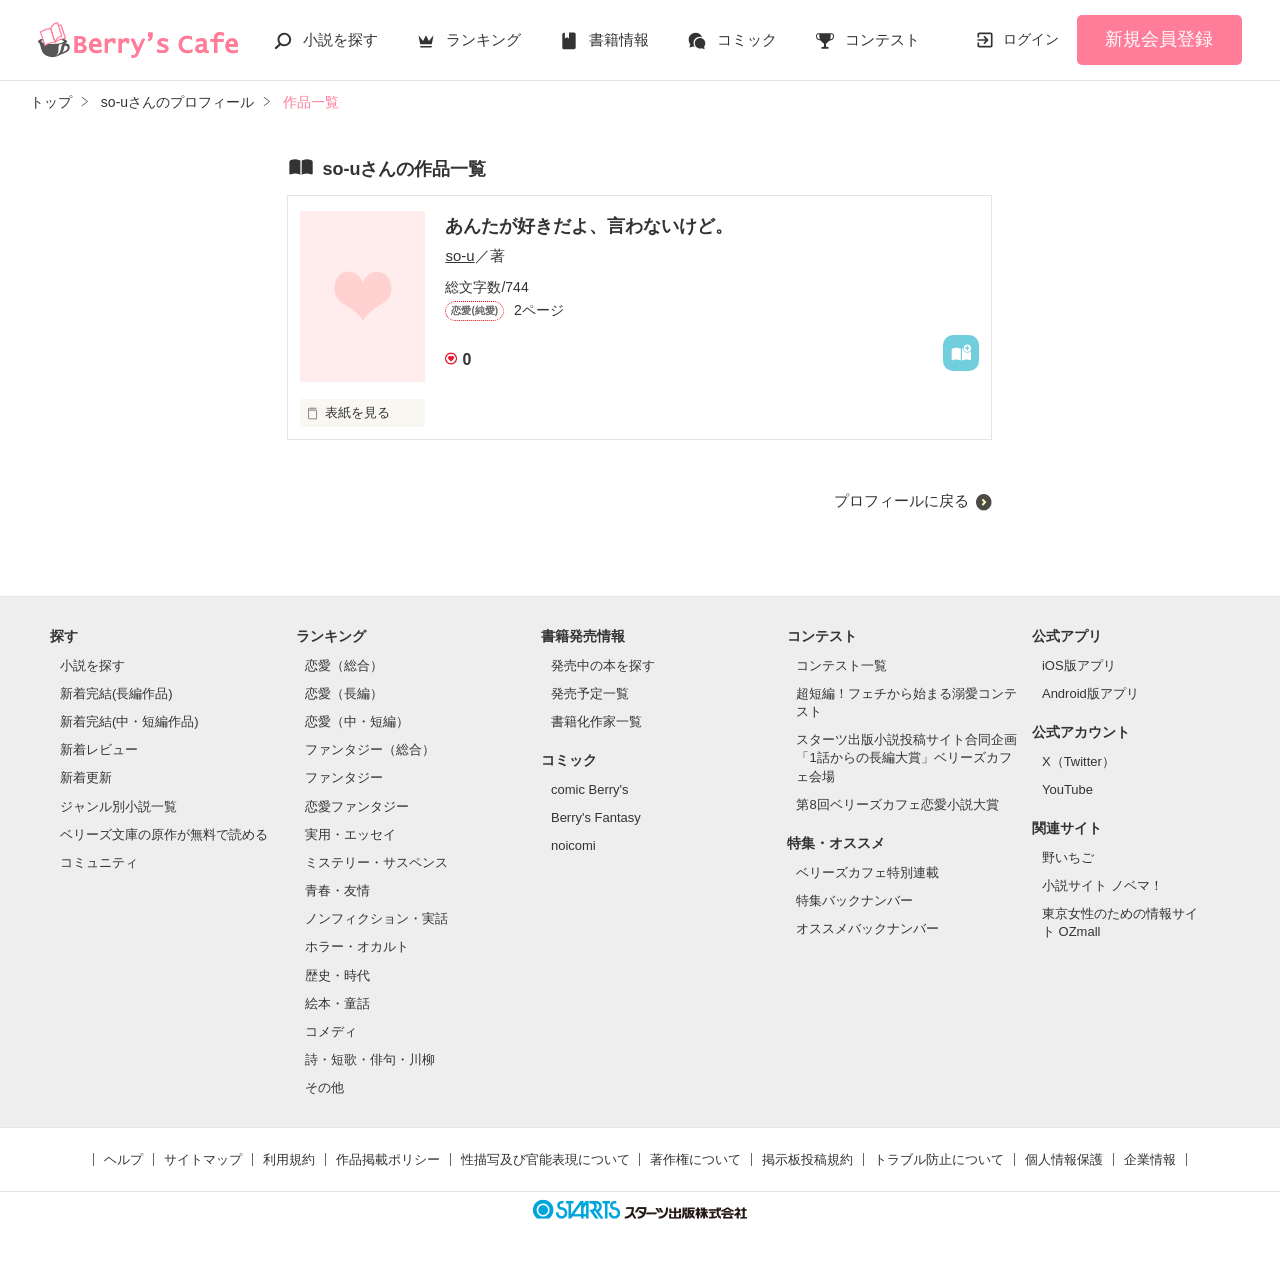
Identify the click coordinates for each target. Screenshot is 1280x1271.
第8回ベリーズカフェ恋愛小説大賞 (897, 804)
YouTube (1067, 789)
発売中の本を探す (603, 665)
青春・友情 (337, 890)
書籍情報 (619, 39)
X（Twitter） (1078, 761)
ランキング (483, 39)
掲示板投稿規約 (807, 1159)
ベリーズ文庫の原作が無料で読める (164, 834)
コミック (747, 39)
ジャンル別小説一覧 (118, 806)
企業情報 (1150, 1159)
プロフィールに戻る (901, 500)
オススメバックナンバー (867, 928)
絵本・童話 (337, 1003)
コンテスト (882, 39)
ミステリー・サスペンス (376, 862)
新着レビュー (99, 749)
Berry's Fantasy (596, 817)
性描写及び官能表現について (545, 1159)
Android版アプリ (1090, 693)
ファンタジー (344, 777)
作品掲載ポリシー (388, 1159)
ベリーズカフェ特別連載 (867, 872)
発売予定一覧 (590, 693)
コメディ (331, 1031)
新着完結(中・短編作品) (129, 721)
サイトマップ (203, 1159)
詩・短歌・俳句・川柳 (370, 1059)
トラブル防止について (939, 1159)
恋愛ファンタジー (357, 806)
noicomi (573, 845)
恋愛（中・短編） (357, 721)
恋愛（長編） (344, 693)
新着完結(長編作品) (116, 693)
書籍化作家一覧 (596, 721)
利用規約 (289, 1159)
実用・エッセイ (350, 834)
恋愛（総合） (344, 665)
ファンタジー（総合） (370, 749)
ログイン (1031, 39)
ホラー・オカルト (357, 946)
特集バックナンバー (854, 900)
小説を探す (340, 39)
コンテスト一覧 (841, 665)
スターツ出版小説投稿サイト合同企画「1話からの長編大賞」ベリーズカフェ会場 (906, 757)
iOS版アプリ (1079, 665)
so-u (459, 255)
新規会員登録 (1159, 39)
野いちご (1068, 857)
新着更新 (86, 777)
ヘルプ (123, 1159)
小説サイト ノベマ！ (1102, 885)
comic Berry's (590, 789)
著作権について (695, 1159)
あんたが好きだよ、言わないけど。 (589, 226)
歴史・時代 (337, 975)
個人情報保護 (1064, 1159)
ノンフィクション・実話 (376, 918)
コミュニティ (99, 862)
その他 (324, 1087)
